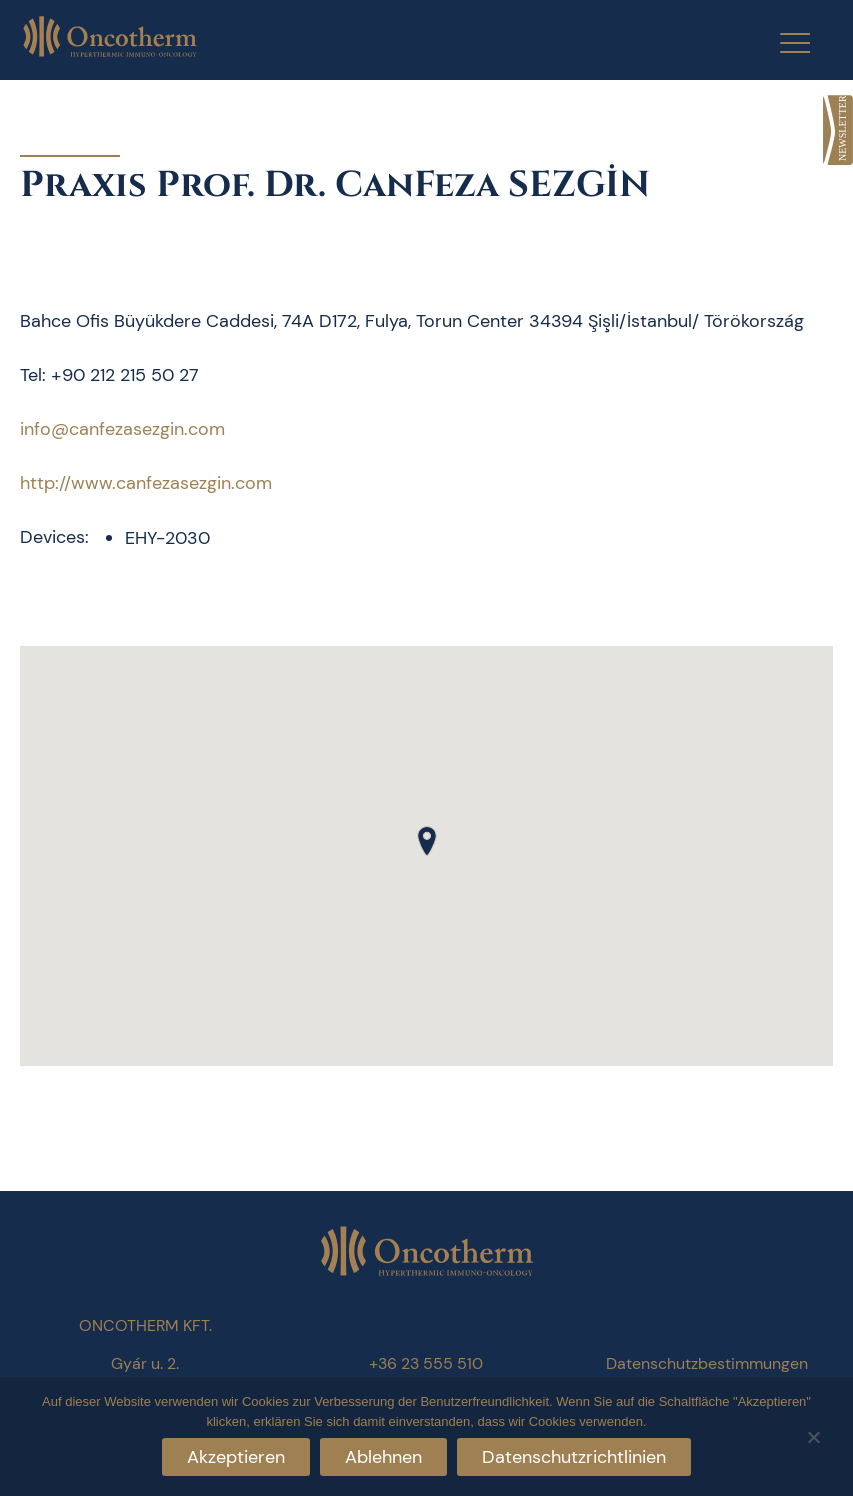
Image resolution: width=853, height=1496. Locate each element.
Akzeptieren (236, 1457)
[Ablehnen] (813, 1434)
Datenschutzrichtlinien (574, 1457)
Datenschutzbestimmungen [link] (707, 1363)
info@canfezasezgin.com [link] (122, 429)
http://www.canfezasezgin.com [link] (146, 483)
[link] (838, 130)
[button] (427, 841)
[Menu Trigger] (782, 42)
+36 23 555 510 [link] (426, 1363)
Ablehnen (383, 1457)
